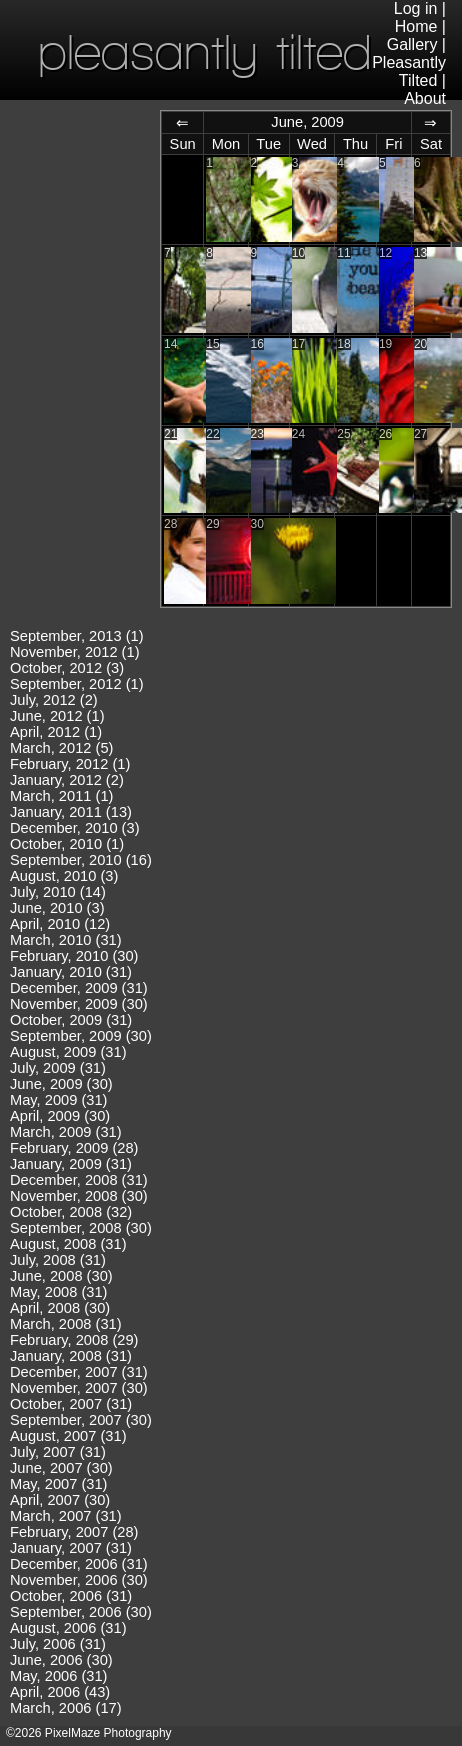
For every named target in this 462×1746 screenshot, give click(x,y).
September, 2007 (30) (81, 1420)
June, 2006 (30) (61, 1660)
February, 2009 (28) (74, 1148)
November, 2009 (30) (79, 1004)
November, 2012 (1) (75, 652)
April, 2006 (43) (60, 1692)
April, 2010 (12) (60, 924)
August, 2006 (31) (68, 1628)
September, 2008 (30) (81, 1228)
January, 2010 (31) (71, 972)
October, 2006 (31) (71, 1596)
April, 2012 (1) (56, 732)
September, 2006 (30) (81, 1612)
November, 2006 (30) (79, 1580)
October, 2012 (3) (67, 668)
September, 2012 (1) (77, 684)
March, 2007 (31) (66, 1516)
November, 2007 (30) (79, 1388)
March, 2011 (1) (61, 796)
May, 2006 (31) (58, 1676)
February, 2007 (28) (74, 1532)
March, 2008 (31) (66, 1324)
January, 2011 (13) (71, 812)
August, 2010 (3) (64, 876)
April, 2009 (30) (60, 1116)
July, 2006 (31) (58, 1644)
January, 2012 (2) (67, 780)
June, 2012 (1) (57, 716)
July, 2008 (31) (58, 1260)
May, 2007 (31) (58, 1484)
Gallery (412, 44)
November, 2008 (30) (79, 1196)
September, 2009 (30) (81, 1036)
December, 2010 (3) (75, 828)
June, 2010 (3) (57, 908)
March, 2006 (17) (66, 1708)
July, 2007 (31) (58, 1452)
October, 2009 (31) (71, 1020)
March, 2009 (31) (66, 1132)
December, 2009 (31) (79, 988)
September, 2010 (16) (81, 860)
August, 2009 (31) (68, 1052)
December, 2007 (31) (79, 1372)
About (425, 98)
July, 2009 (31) (58, 1068)
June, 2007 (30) (61, 1468)
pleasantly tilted (205, 51)
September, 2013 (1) (77, 636)
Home (416, 26)
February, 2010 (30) (74, 956)
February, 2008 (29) (74, 1340)
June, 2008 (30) (61, 1276)
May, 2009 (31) (58, 1100)
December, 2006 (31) (79, 1564)
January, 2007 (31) (71, 1548)
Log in (416, 8)
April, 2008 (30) (60, 1308)
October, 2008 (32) (71, 1212)
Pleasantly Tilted (409, 71)
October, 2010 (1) (67, 844)
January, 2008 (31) (71, 1356)
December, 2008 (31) (79, 1180)
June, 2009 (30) (61, 1084)
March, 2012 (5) (61, 748)
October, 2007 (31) (71, 1404)
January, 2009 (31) (71, 1164)
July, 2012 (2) (54, 700)
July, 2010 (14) (58, 892)
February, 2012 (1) (70, 764)
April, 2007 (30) (60, 1500)
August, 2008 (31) (68, 1244)
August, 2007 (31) (68, 1436)
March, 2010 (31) (66, 940)
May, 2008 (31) (58, 1292)
